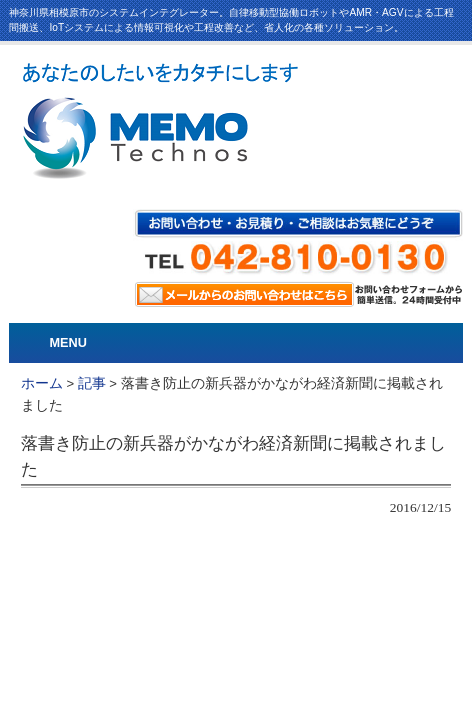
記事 (92, 383)
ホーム (42, 383)
